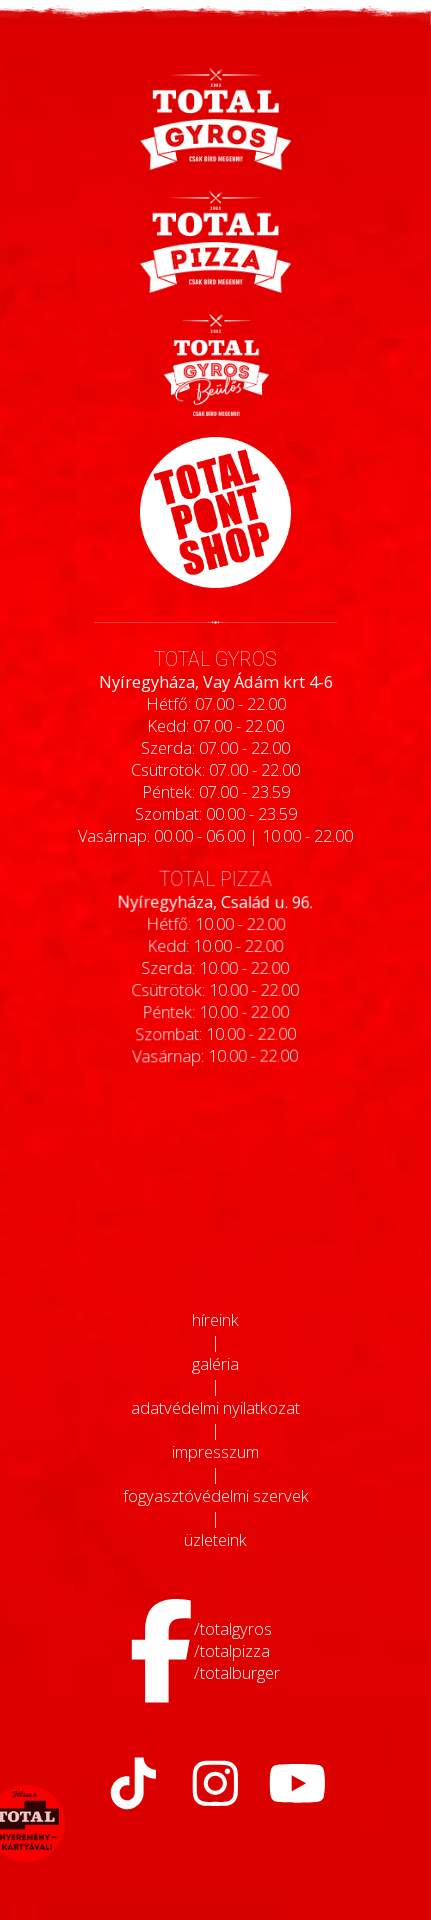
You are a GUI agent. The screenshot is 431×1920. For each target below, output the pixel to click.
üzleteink (215, 1540)
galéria (215, 1364)
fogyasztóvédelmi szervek (216, 1496)
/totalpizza (232, 1651)
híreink (215, 1320)
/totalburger (237, 1673)
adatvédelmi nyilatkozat (215, 1408)
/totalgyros (233, 1629)
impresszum (215, 1452)
